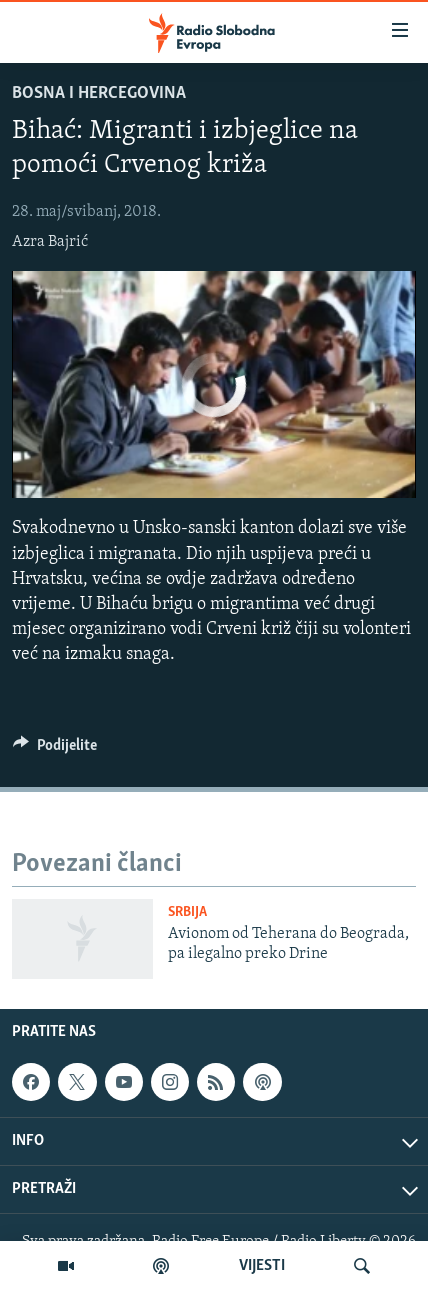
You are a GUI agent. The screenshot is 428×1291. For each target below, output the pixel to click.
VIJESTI (262, 1266)
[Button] (55, 750)
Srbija (187, 912)
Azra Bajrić (50, 242)
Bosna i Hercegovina (99, 93)
